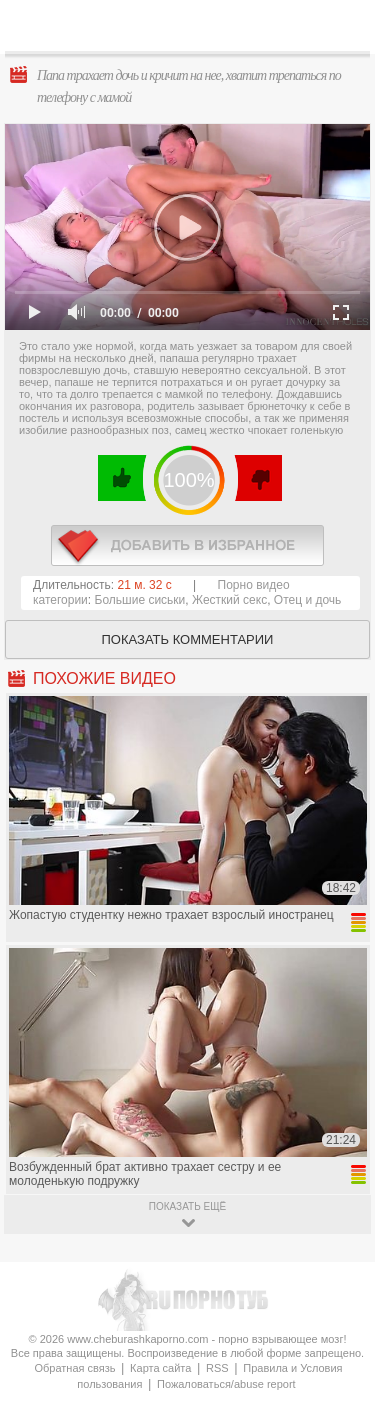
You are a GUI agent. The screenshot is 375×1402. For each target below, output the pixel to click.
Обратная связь (74, 1368)
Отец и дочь (308, 600)
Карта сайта (160, 1368)
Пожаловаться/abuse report (226, 1384)
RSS (217, 1368)
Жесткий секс (229, 600)
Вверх (336, 1321)
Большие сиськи (140, 600)
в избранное (187, 545)
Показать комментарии (188, 639)
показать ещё (187, 1206)
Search (344, 27)
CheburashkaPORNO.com (192, 31)
